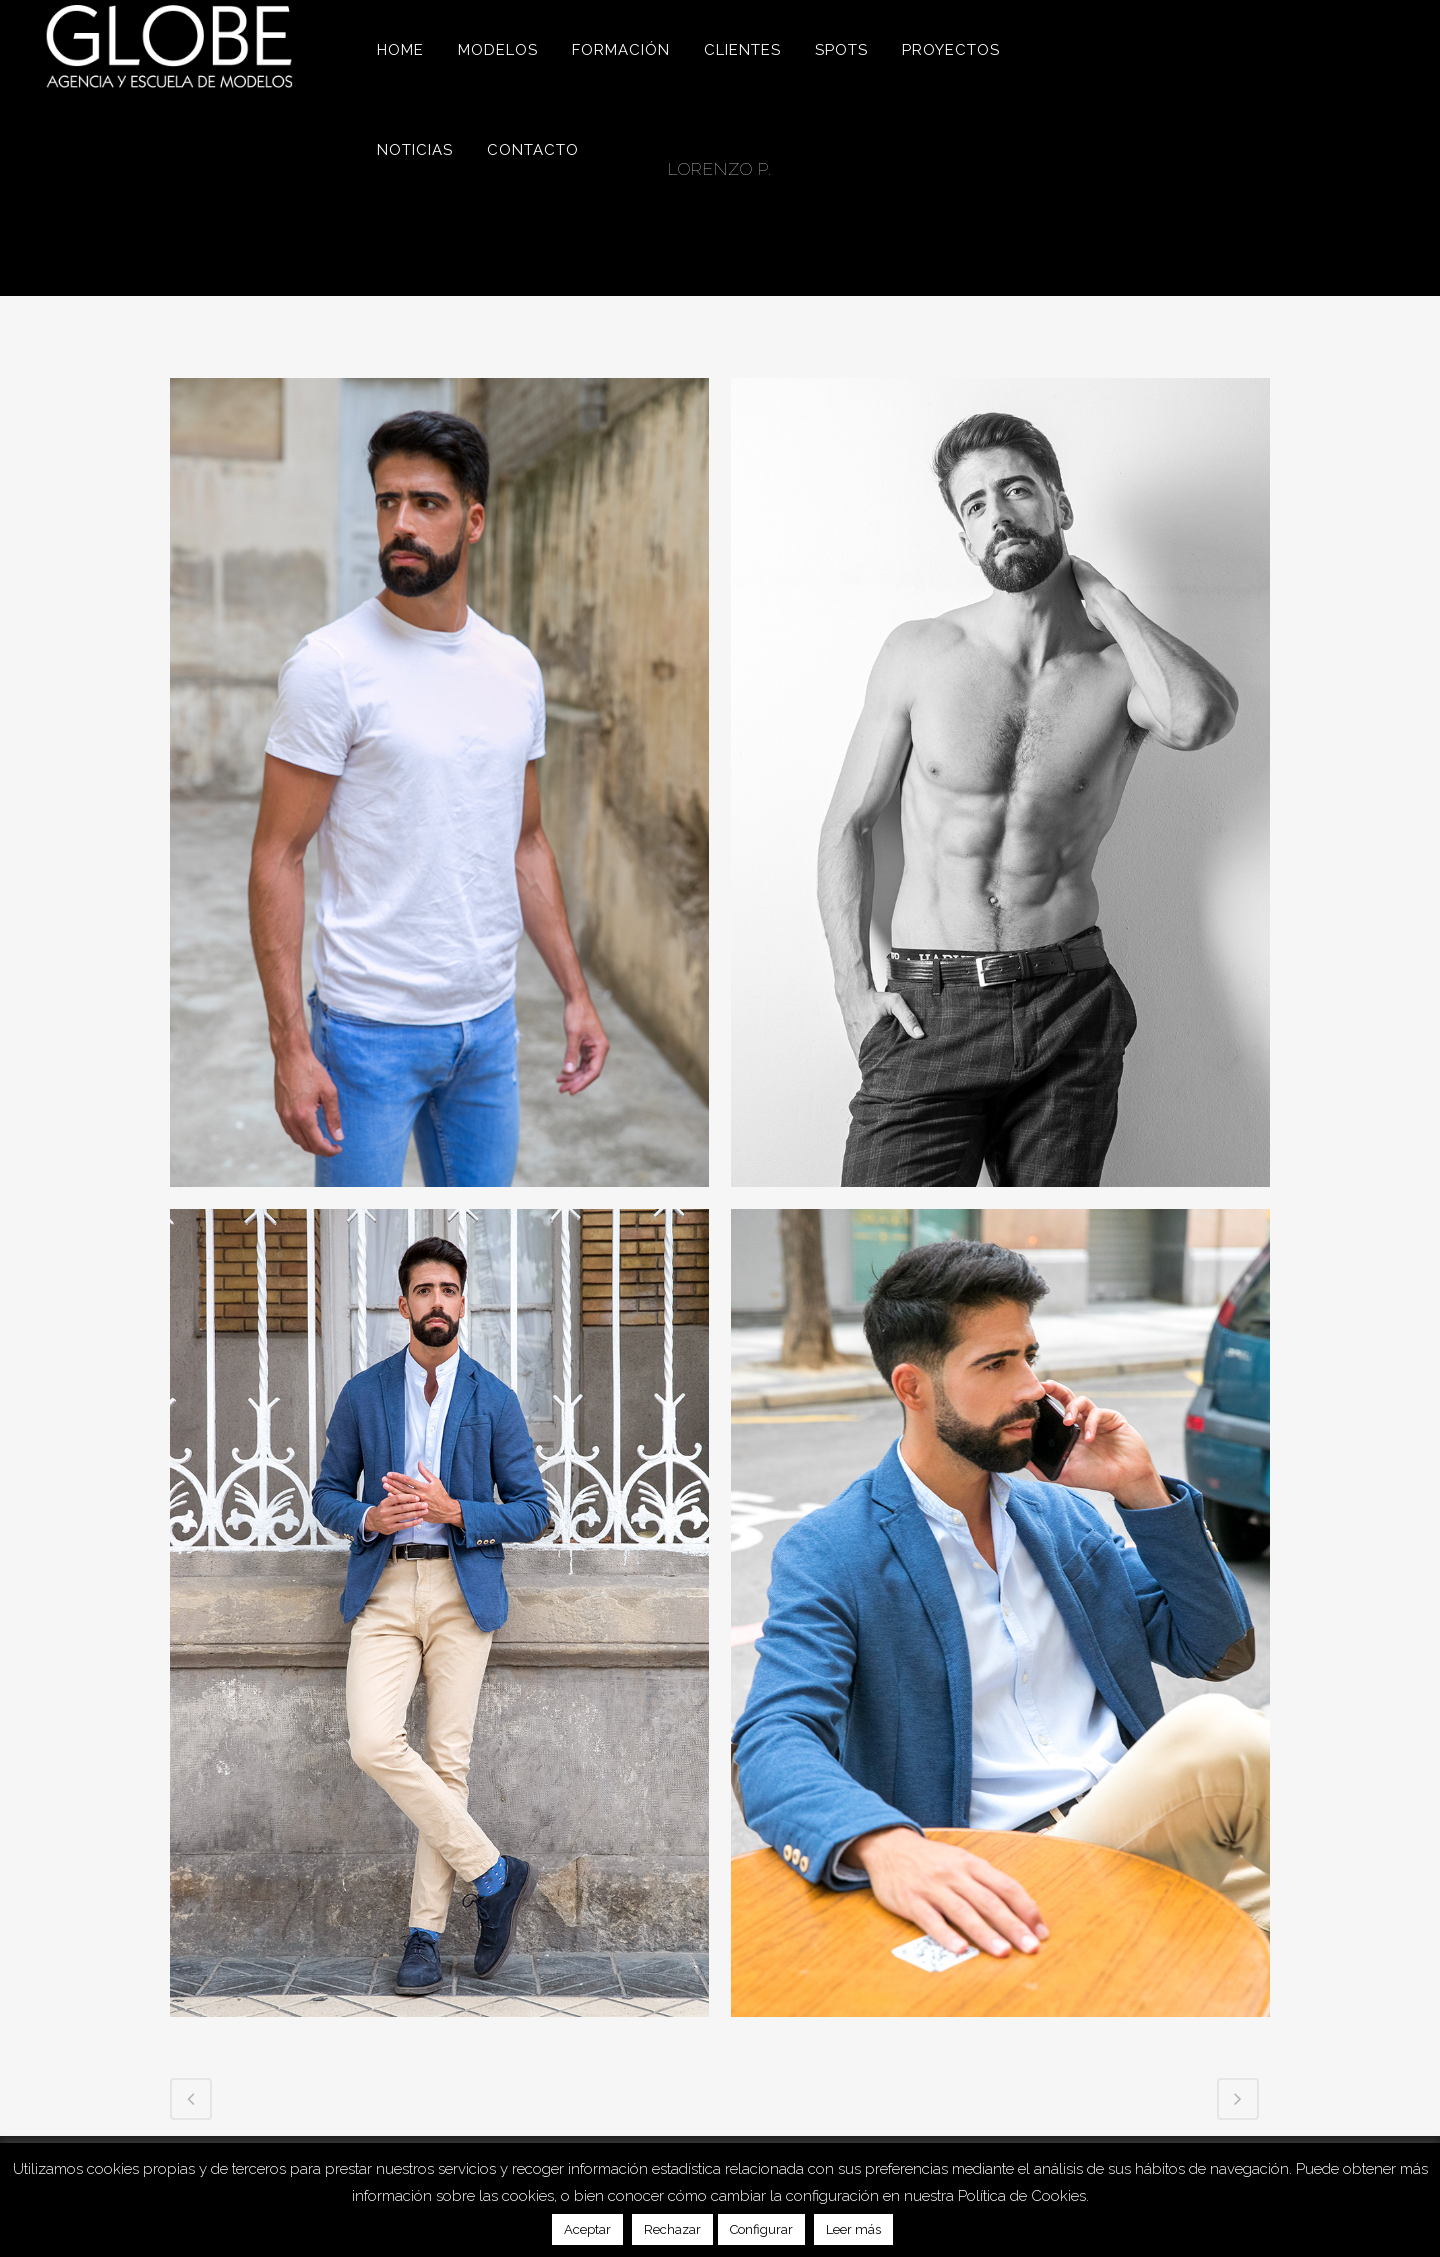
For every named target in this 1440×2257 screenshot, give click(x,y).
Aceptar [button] (587, 2229)
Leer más (853, 2229)
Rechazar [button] (672, 2229)
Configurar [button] (761, 2229)
